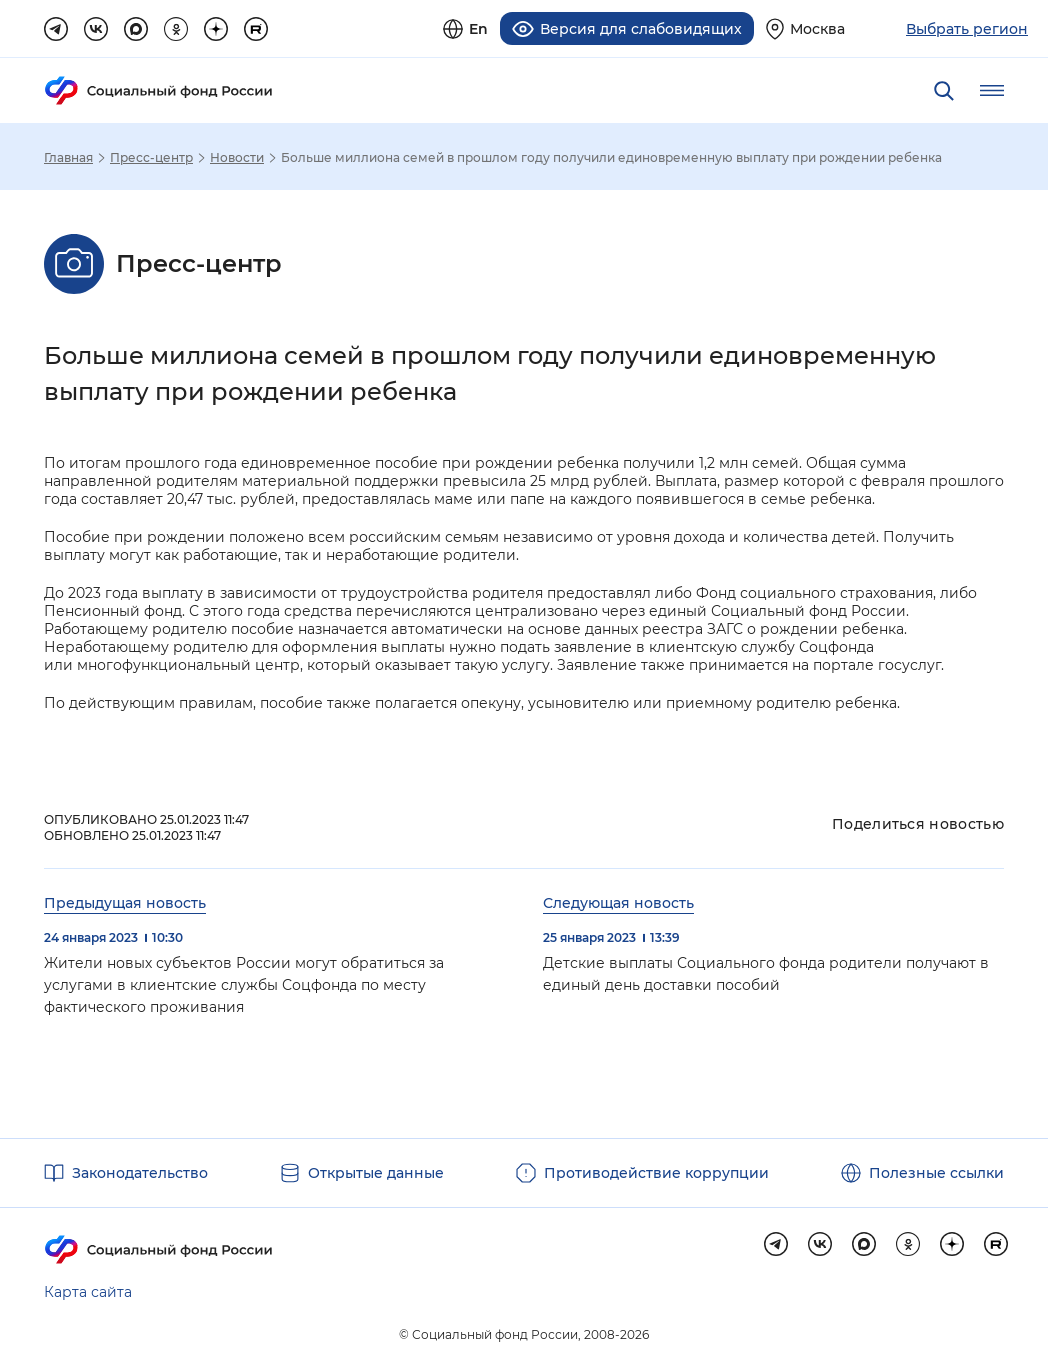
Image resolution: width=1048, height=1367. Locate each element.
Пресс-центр (151, 158)
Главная (68, 158)
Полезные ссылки (936, 1173)
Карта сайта (88, 1292)
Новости (237, 158)
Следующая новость (618, 903)
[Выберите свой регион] (805, 28)
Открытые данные (376, 1173)
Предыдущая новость (125, 903)
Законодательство (140, 1173)
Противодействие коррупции (656, 1173)
